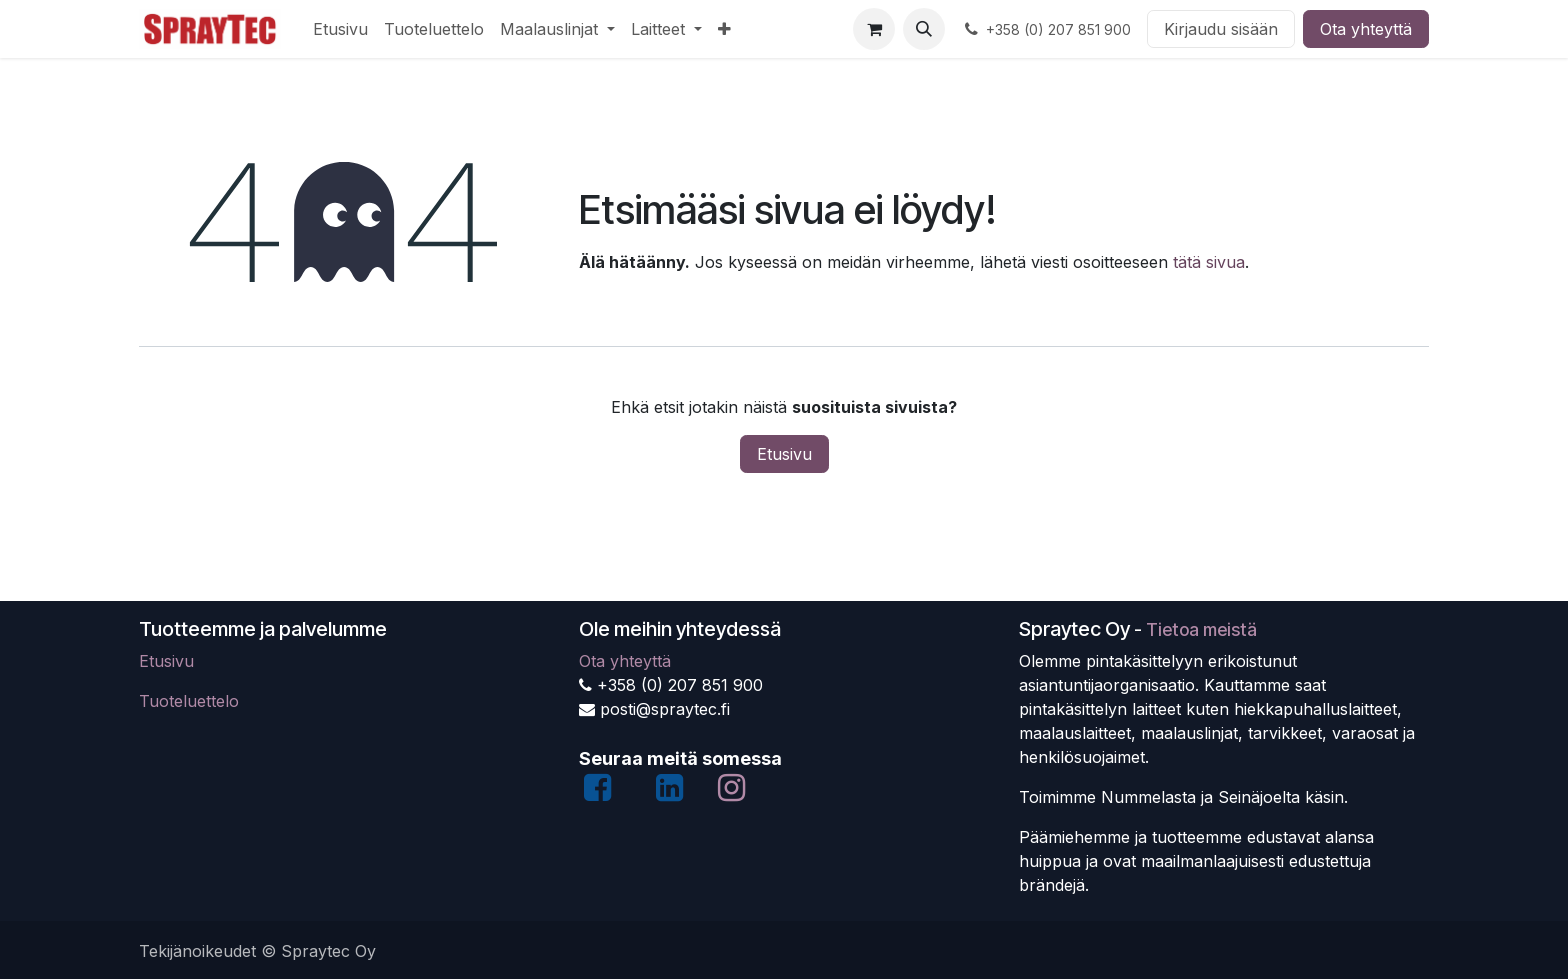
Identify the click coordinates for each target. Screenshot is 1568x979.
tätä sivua (1209, 262)
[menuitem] (340, 29)
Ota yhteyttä (1366, 29)
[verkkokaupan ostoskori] (874, 29)
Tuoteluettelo (189, 701)
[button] (924, 29)
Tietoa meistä (1201, 629)
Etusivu (784, 454)
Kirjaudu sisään (1221, 29)
